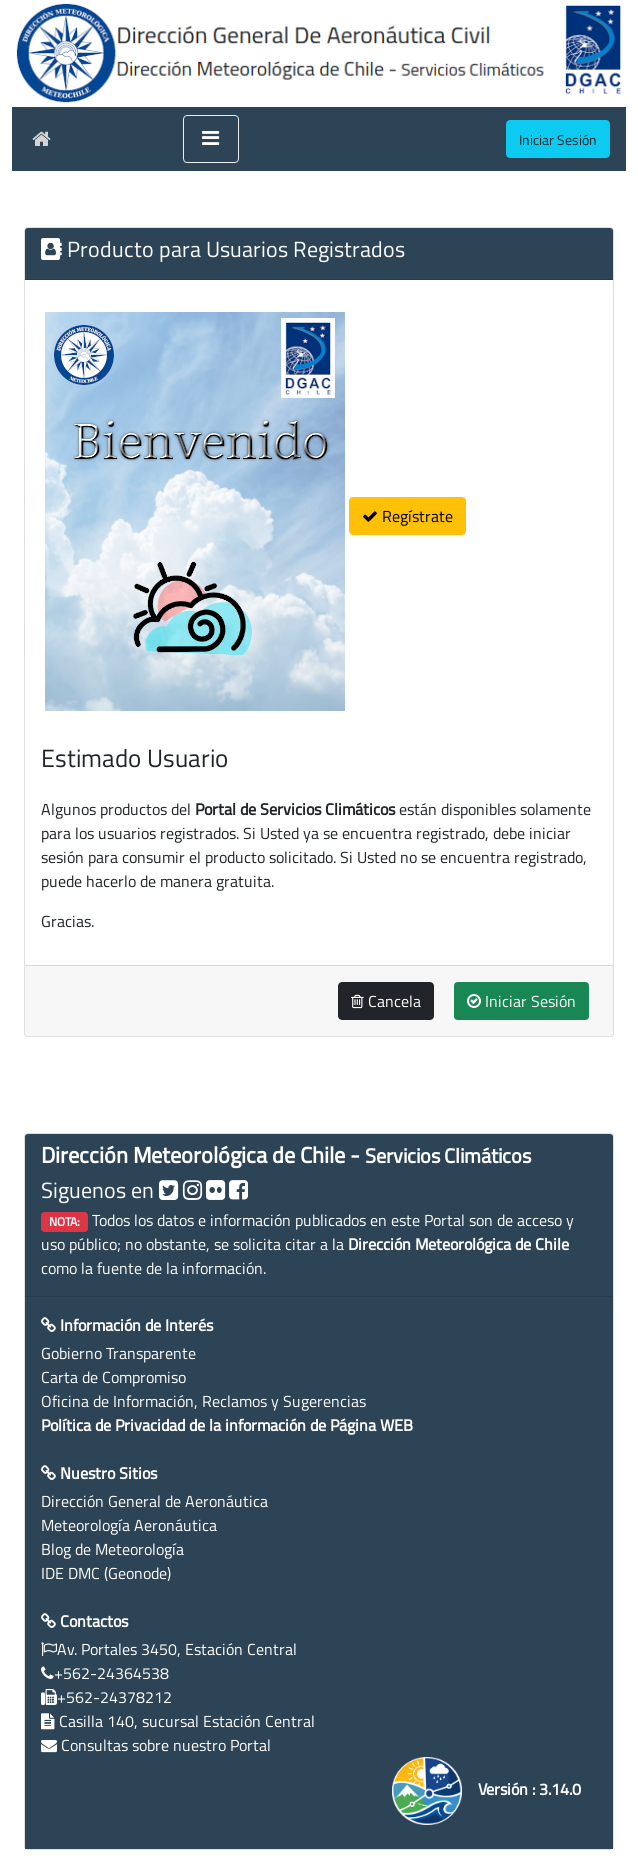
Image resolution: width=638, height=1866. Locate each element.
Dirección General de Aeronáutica (154, 1501)
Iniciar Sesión (521, 1001)
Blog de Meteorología (112, 1549)
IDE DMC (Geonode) (106, 1573)
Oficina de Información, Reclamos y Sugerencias (203, 1401)
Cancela (386, 1001)
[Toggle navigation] (211, 139)
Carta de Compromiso (113, 1377)
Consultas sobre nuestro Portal (166, 1745)
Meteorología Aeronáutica (129, 1525)
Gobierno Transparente (118, 1353)
